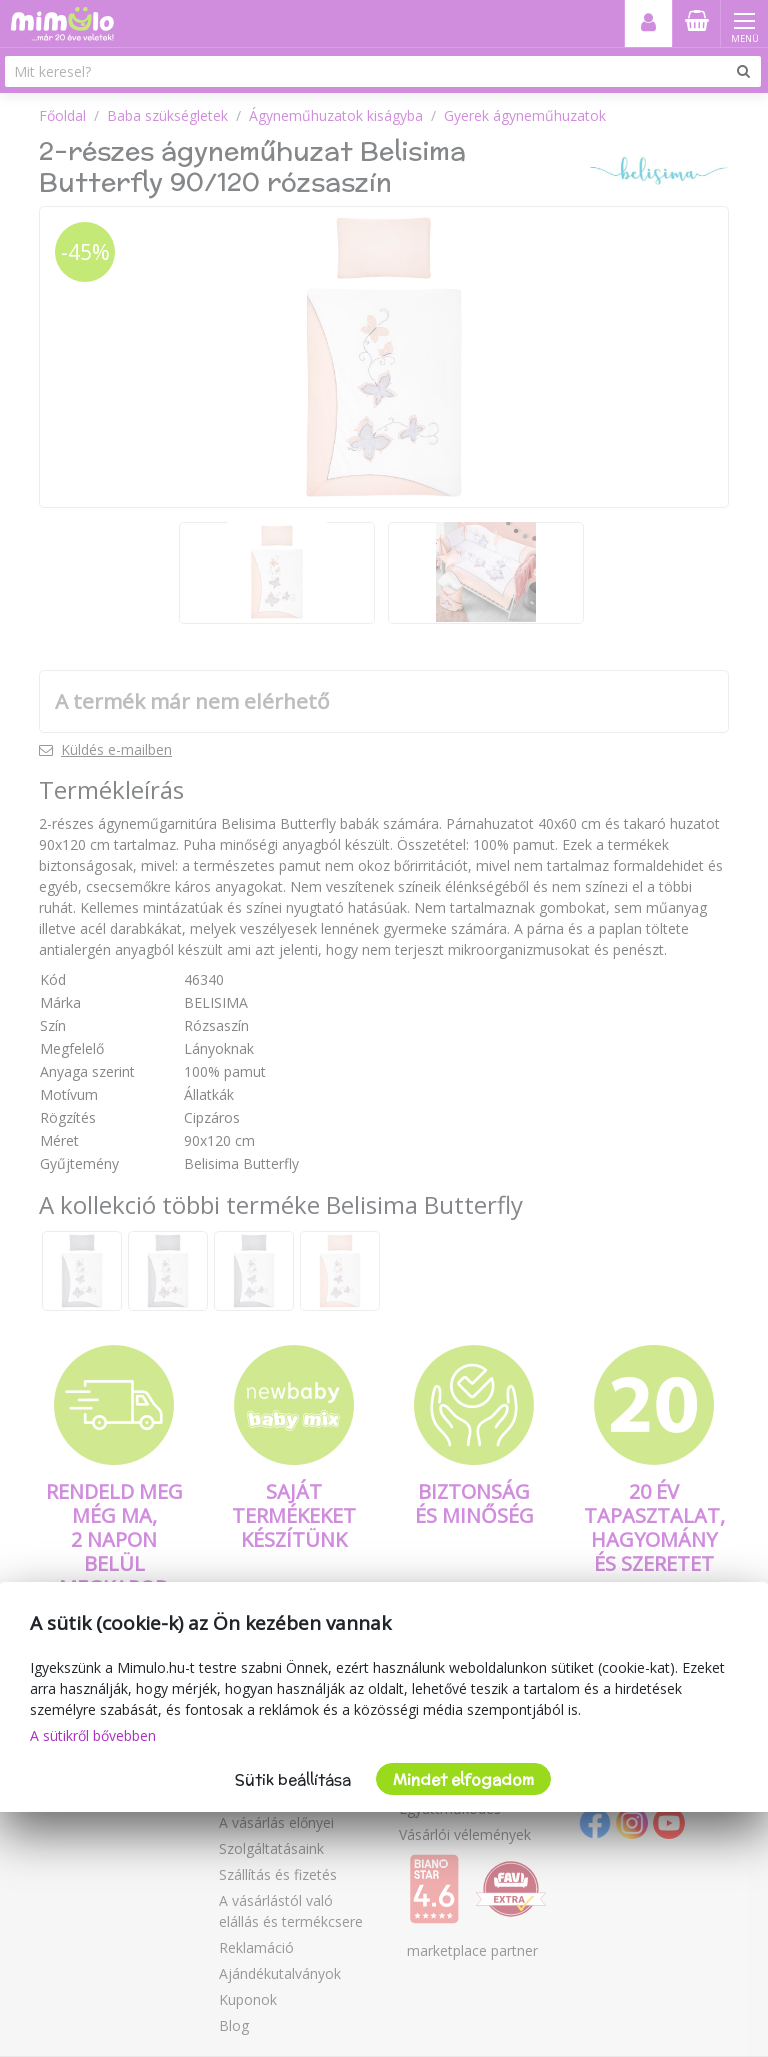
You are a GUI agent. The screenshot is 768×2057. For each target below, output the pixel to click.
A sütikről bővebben (93, 1735)
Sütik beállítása (293, 1779)
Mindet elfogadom (463, 1779)
